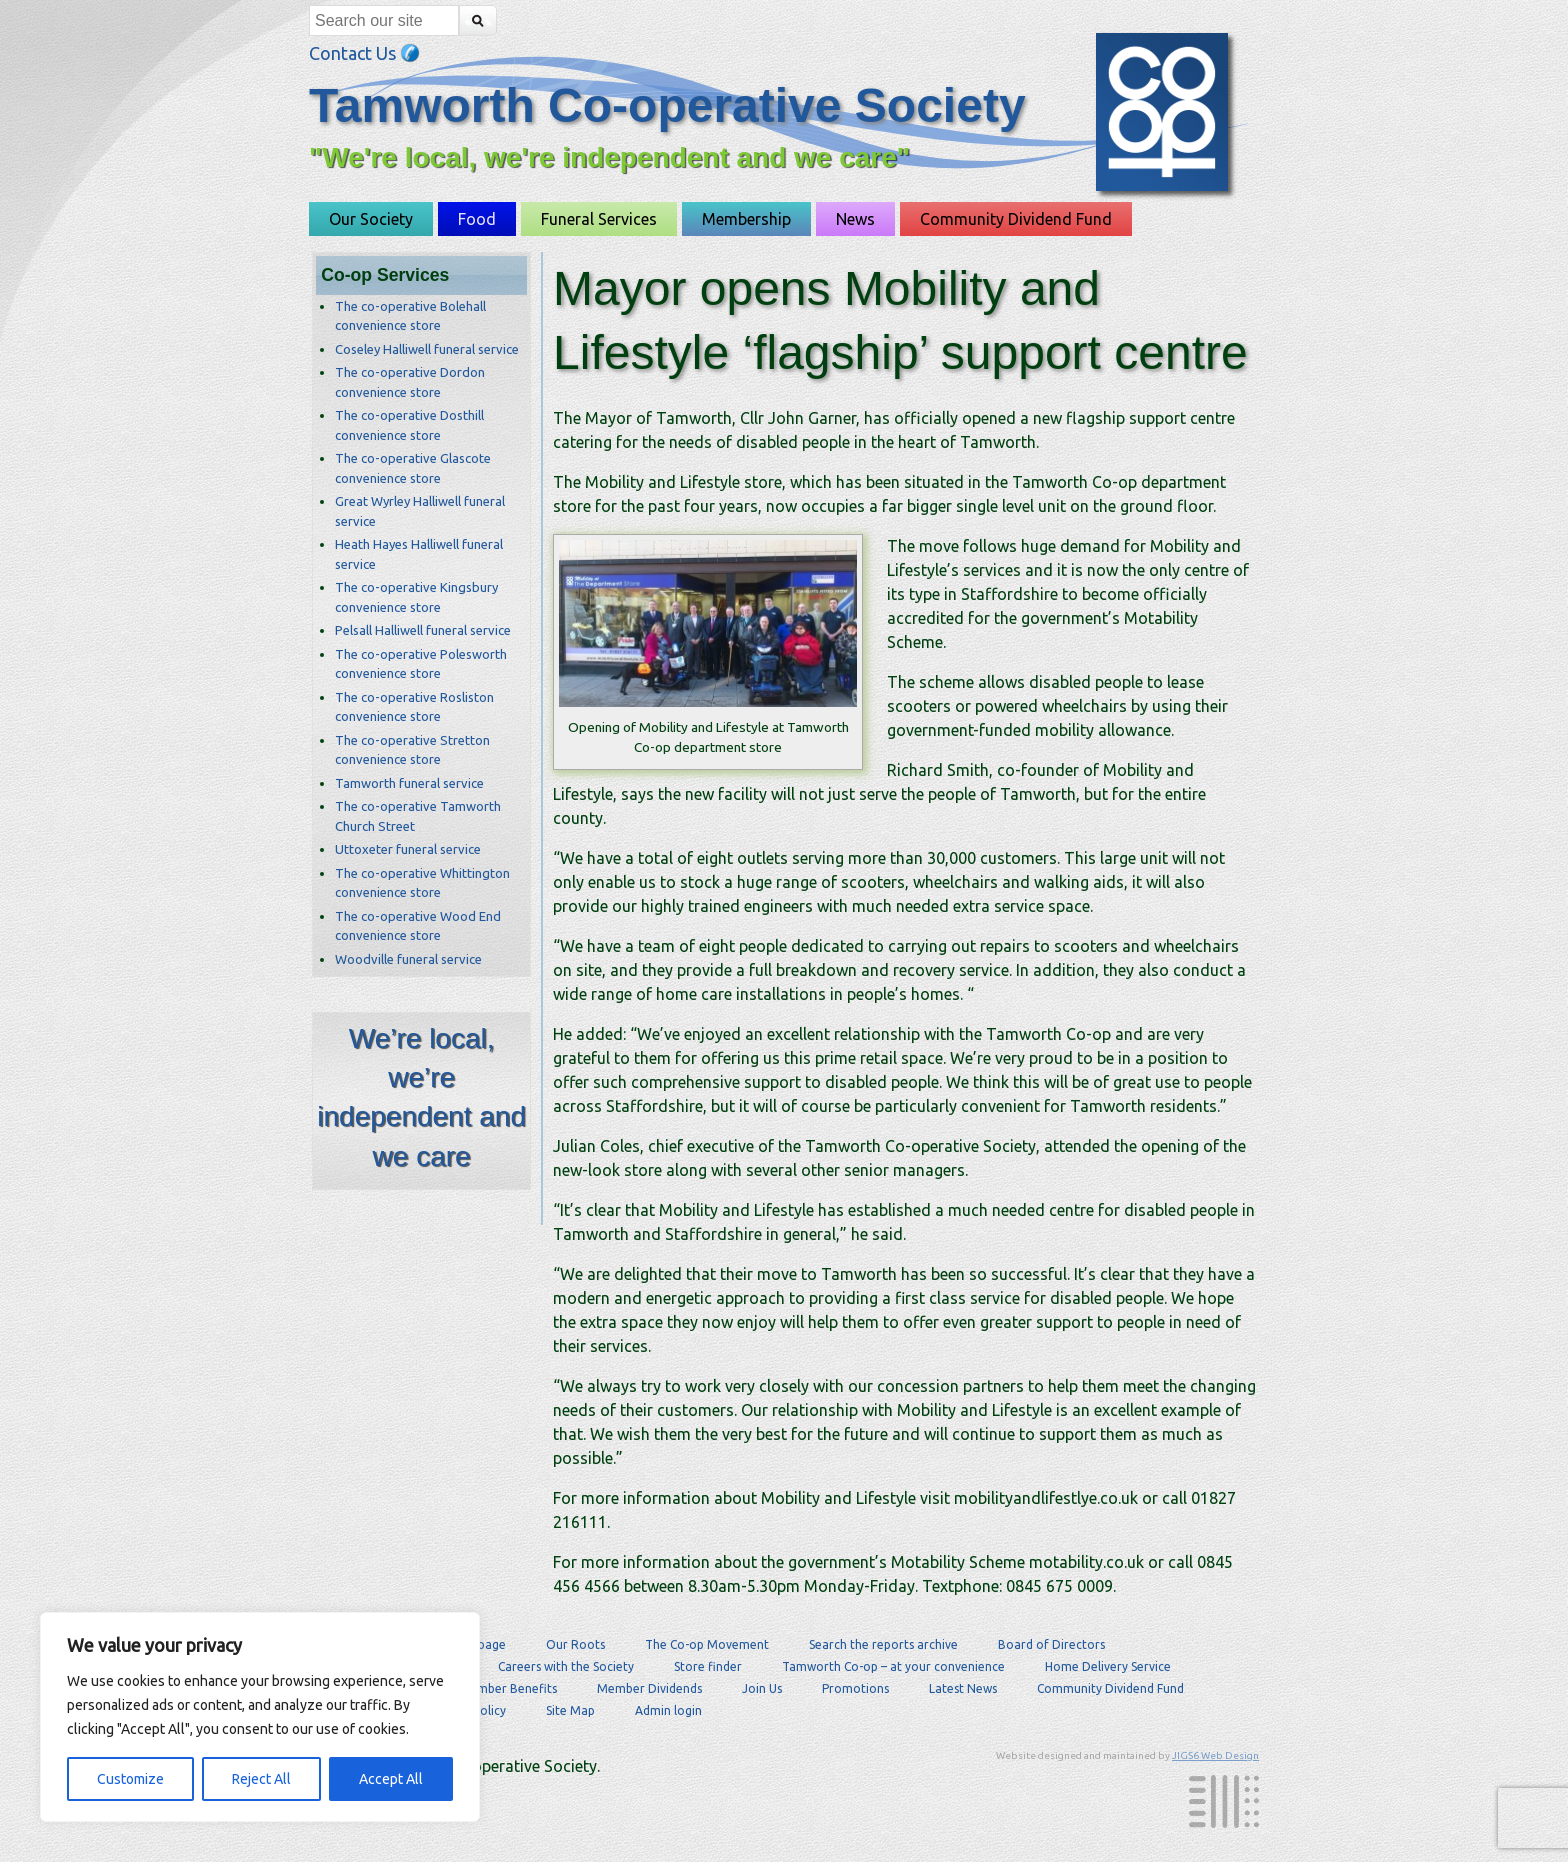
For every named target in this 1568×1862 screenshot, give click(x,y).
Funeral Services (599, 219)
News (855, 219)
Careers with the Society (566, 1666)
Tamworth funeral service (409, 783)
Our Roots (575, 1644)
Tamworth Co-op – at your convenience (893, 1666)
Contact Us (364, 53)
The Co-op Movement (707, 1644)
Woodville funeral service (408, 959)
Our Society (371, 219)
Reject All (261, 1779)
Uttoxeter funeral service (408, 849)
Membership (746, 219)
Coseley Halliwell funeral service (427, 349)
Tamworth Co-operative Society (667, 105)
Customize (130, 1779)
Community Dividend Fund (1016, 219)
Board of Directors (1051, 1644)
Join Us (762, 1688)
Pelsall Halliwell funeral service (423, 630)
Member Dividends (649, 1688)
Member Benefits (508, 1688)
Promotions (855, 1688)
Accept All (391, 1779)
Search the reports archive (883, 1644)
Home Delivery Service (1108, 1666)
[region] (260, 1717)
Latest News (963, 1688)
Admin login (668, 1710)
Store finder (708, 1666)
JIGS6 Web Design (1215, 1755)
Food (477, 219)
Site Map (570, 1710)
